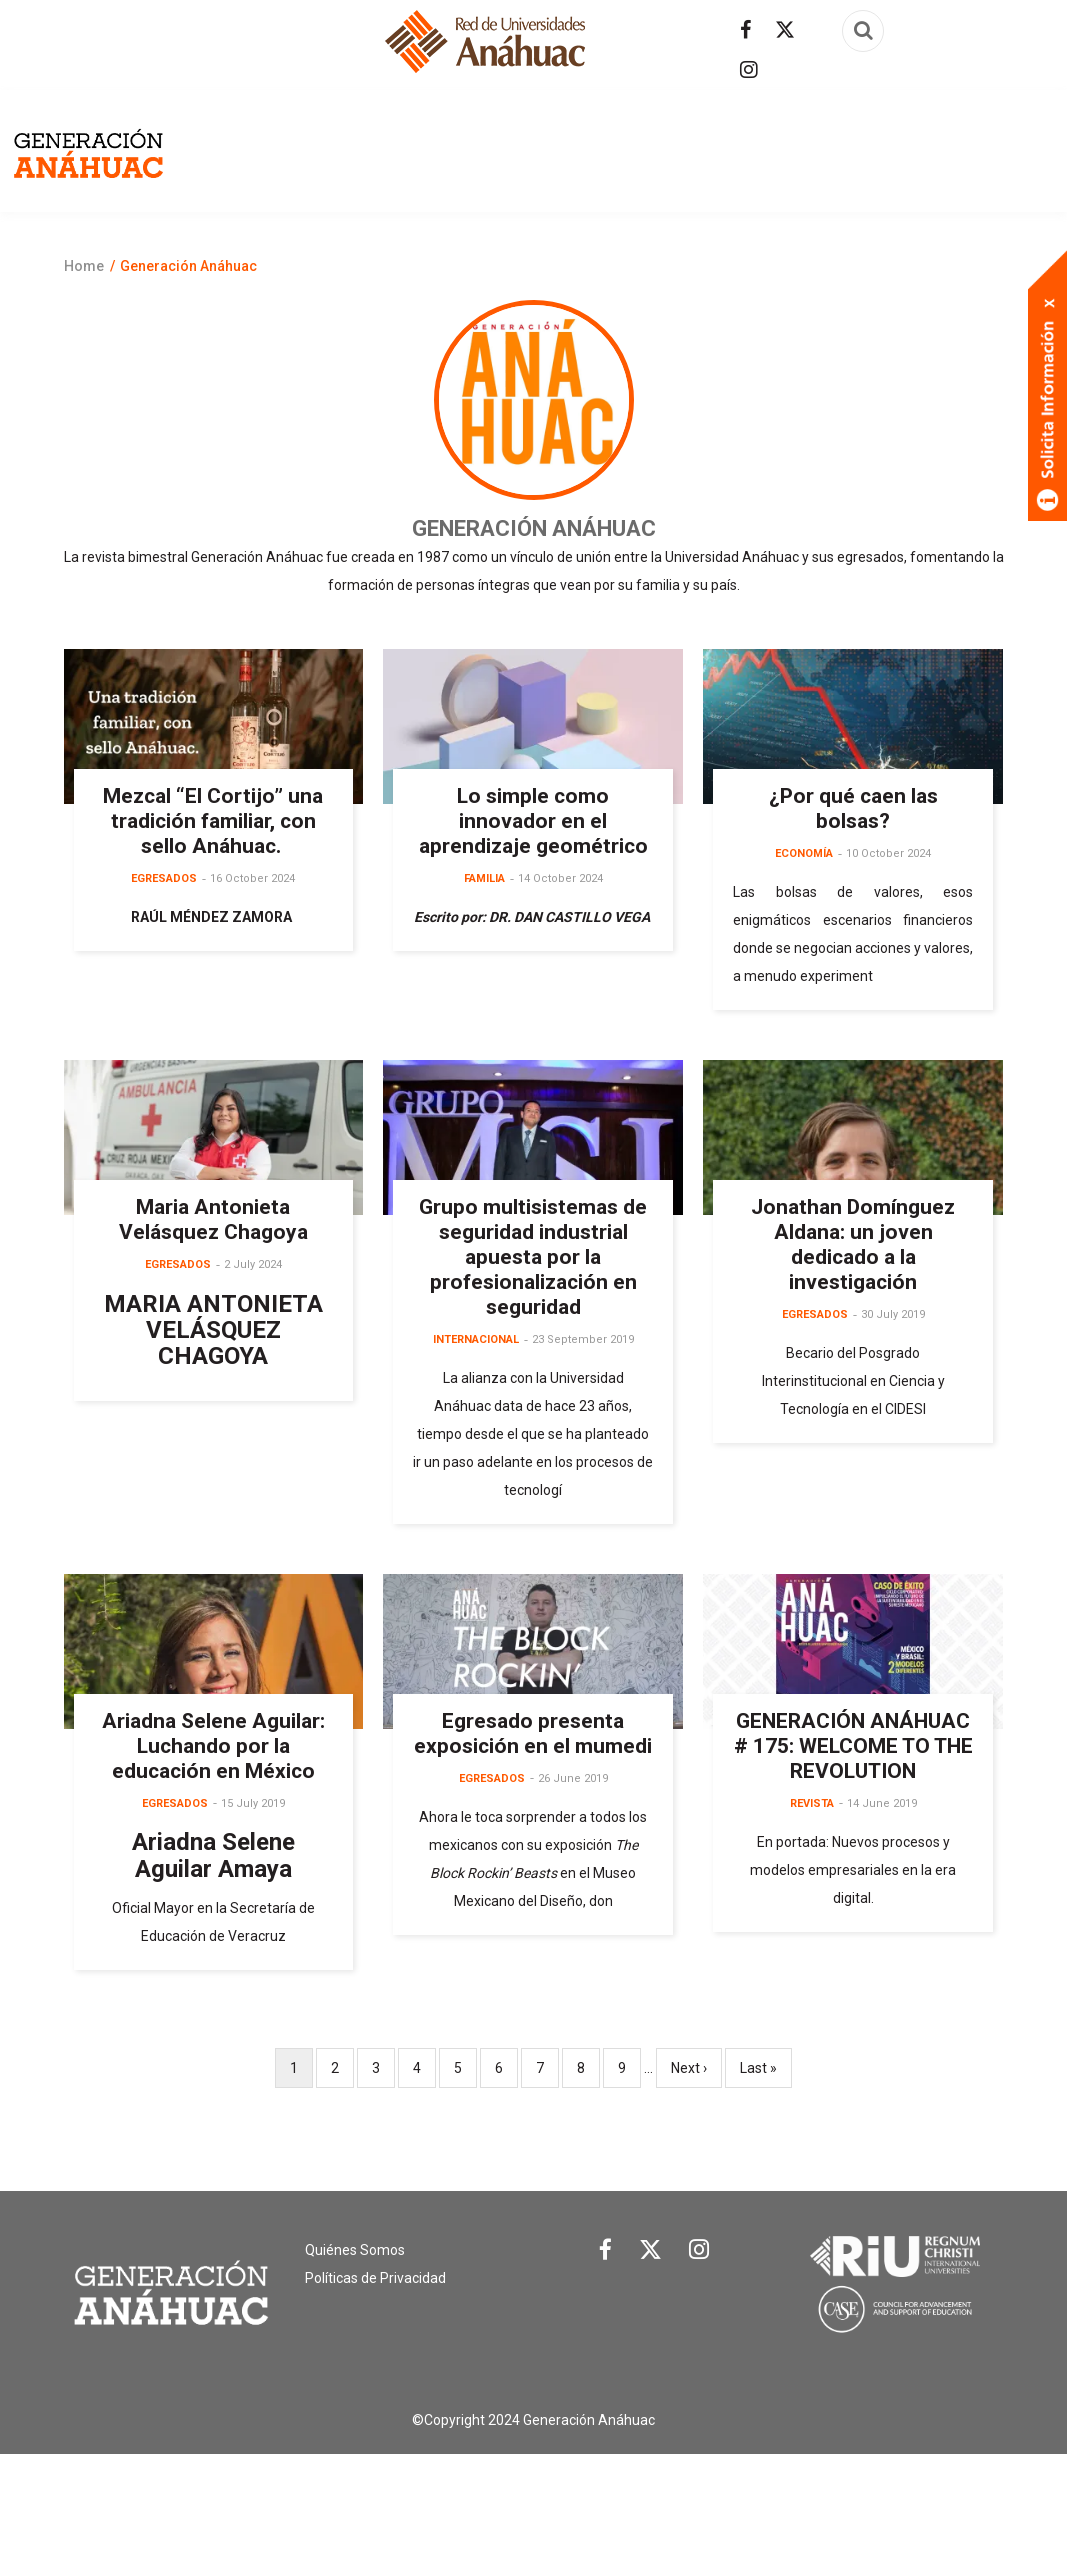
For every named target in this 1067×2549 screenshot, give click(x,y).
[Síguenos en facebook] (745, 30)
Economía (742, 167)
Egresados (369, 167)
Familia (975, 167)
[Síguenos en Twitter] (785, 30)
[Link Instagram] (699, 2350)
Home (84, 362)
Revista (271, 167)
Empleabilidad (864, 167)
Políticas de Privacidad (375, 2374)
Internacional (529, 261)
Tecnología (729, 261)
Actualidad (483, 167)
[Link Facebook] (605, 2351)
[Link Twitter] (650, 2350)
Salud (635, 261)
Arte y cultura (617, 167)
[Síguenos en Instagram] (749, 70)
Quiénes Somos (355, 2346)
